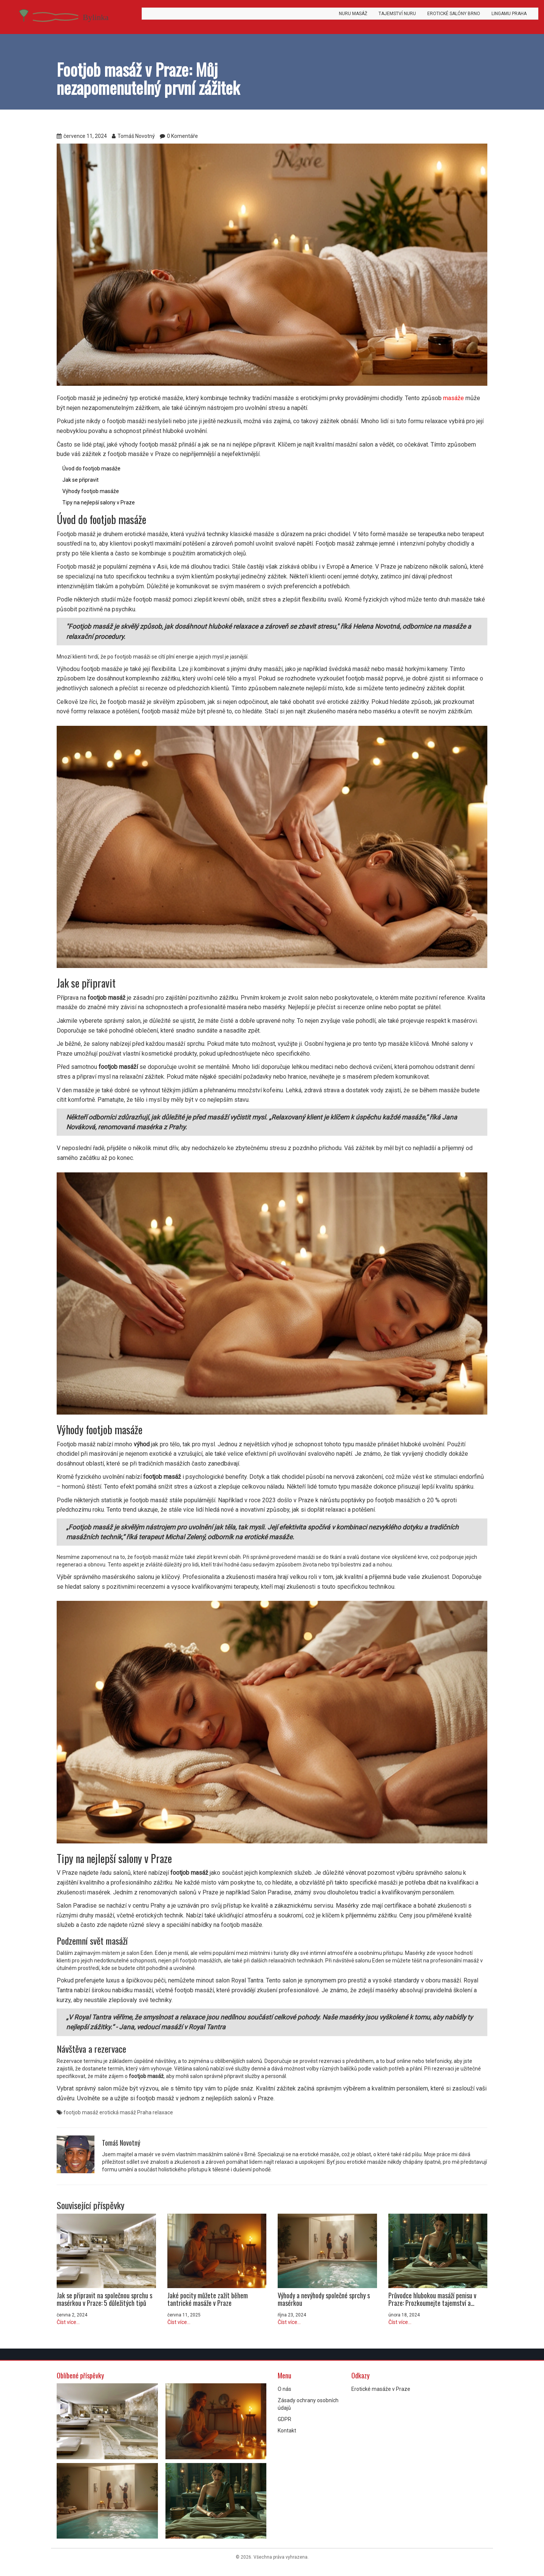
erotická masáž (117, 2112)
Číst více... (68, 2322)
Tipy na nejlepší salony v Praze (98, 502)
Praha (144, 2112)
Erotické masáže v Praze (380, 2389)
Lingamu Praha (509, 13)
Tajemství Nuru (397, 13)
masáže (453, 398)
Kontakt (287, 2431)
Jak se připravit (80, 480)
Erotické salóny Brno (453, 13)
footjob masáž (80, 2112)
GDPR (284, 2419)
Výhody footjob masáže (90, 491)
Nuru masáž (353, 13)
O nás (284, 2389)
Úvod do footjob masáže (91, 468)
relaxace (163, 2112)
